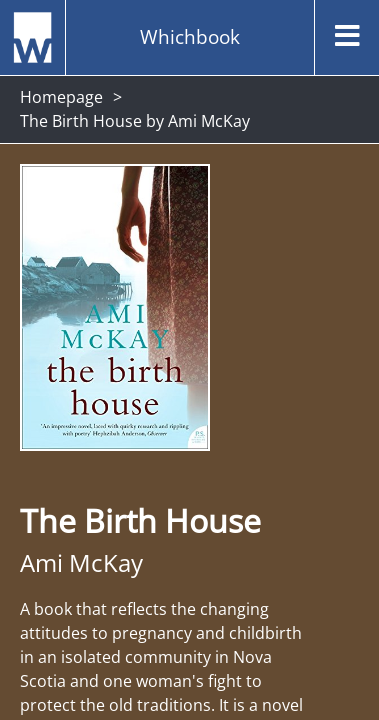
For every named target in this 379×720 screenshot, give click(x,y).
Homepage (61, 97)
